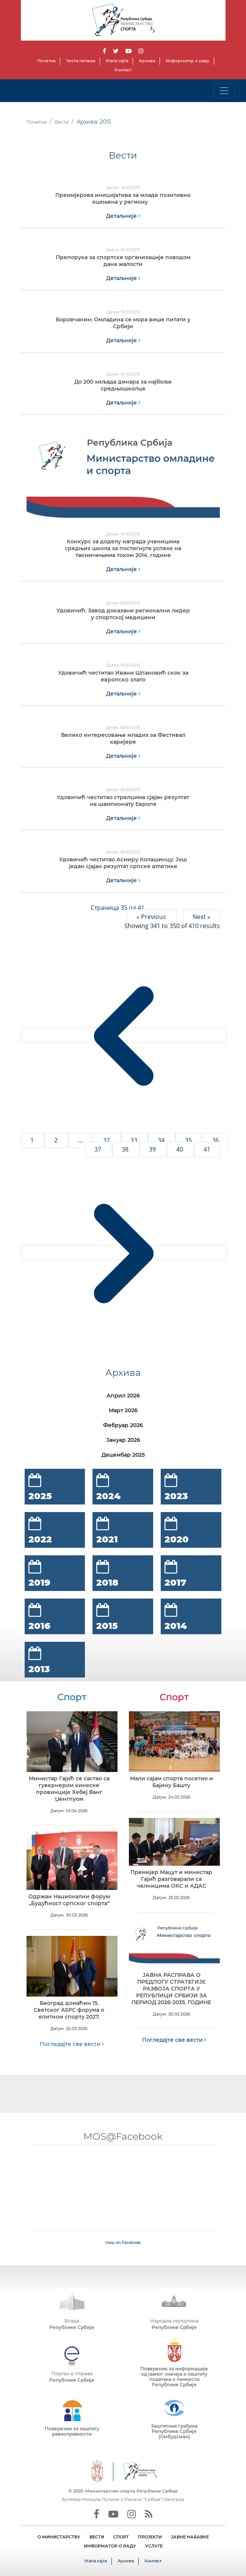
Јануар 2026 (123, 1440)
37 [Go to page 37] (98, 1149)
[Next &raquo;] (124, 1252)
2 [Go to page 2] (56, 1140)
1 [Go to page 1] (32, 1140)
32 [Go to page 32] (107, 1140)
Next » (201, 917)
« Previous (152, 917)
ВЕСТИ (96, 2537)
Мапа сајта (117, 60)
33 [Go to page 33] (134, 1140)
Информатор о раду (187, 60)
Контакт (123, 69)
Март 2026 (123, 1410)
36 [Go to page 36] (215, 1140)
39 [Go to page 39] (153, 1149)
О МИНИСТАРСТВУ (59, 2537)
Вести (62, 122)
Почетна (46, 60)
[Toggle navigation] (224, 90)
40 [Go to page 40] (180, 1149)
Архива (147, 60)
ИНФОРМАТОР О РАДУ (110, 2546)
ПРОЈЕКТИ (150, 2537)
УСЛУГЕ (154, 2546)
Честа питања (80, 60)
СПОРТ (121, 2537)
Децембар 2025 (123, 1454)
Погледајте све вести (72, 2044)
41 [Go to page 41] (207, 1149)
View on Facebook (123, 2242)
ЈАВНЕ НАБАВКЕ (190, 2537)
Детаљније (123, 215)
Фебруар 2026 (123, 1425)
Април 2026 (123, 1395)
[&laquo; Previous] (124, 1035)
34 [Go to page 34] (162, 1140)
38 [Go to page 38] (126, 1149)
